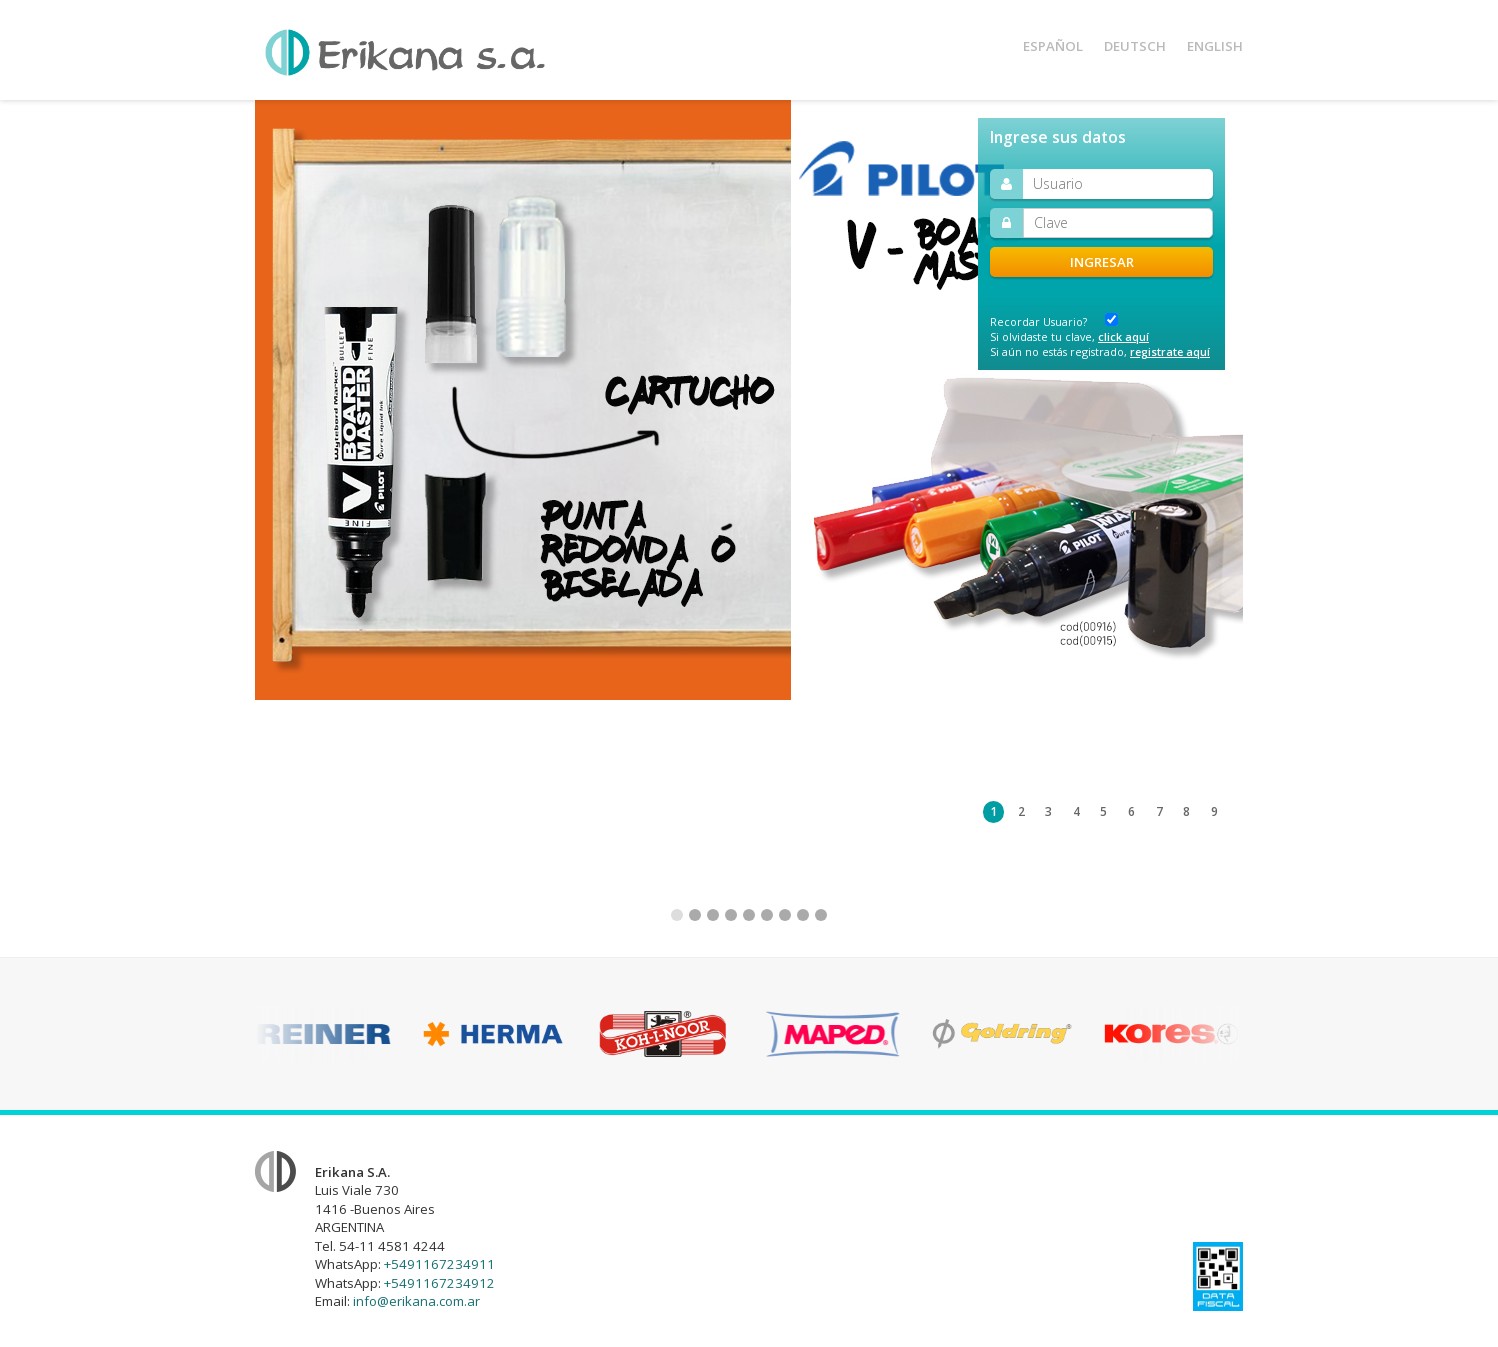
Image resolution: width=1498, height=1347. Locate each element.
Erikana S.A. (405, 52)
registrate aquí (1170, 351)
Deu (1135, 46)
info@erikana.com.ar (416, 1301)
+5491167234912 (439, 1283)
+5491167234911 (439, 1264)
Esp (1053, 46)
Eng (1215, 46)
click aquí (1123, 336)
